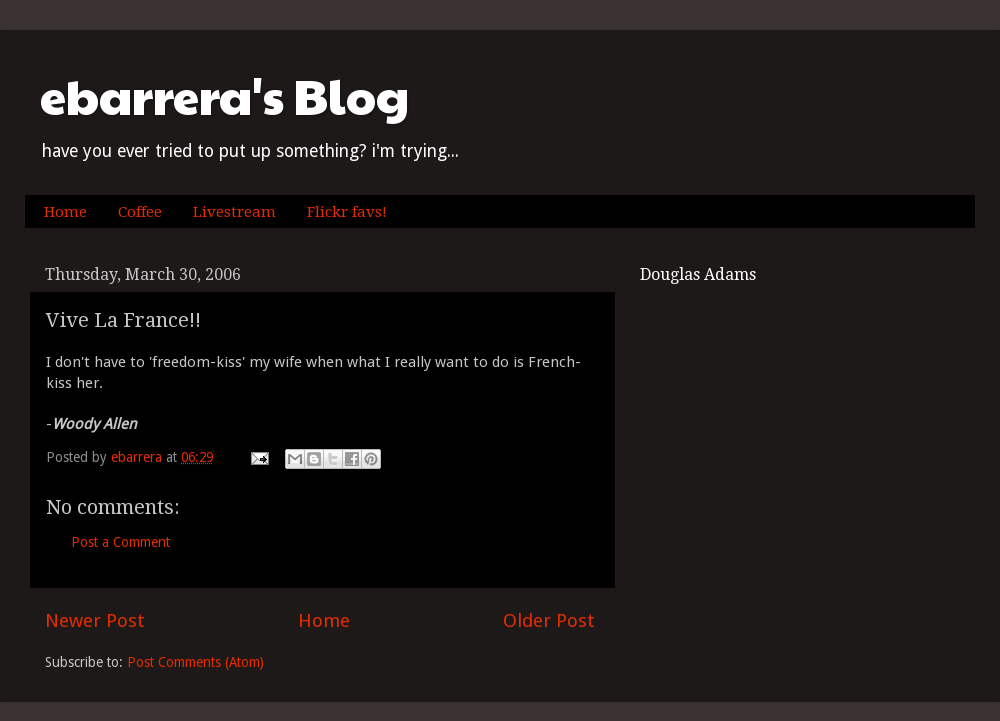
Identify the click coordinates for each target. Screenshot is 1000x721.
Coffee (140, 212)
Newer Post (95, 620)
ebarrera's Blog (224, 95)
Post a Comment (120, 542)
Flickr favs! (347, 212)
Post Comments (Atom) (195, 662)
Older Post (549, 620)
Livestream (234, 212)
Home (65, 212)
